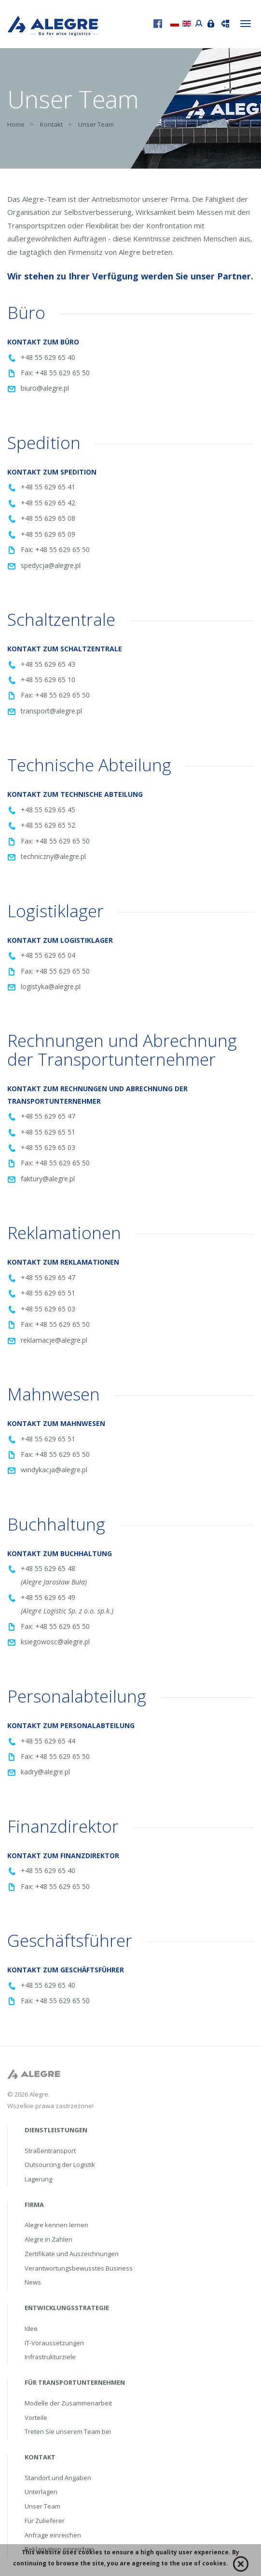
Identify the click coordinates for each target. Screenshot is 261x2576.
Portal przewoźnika (197, 22)
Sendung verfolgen (223, 22)
